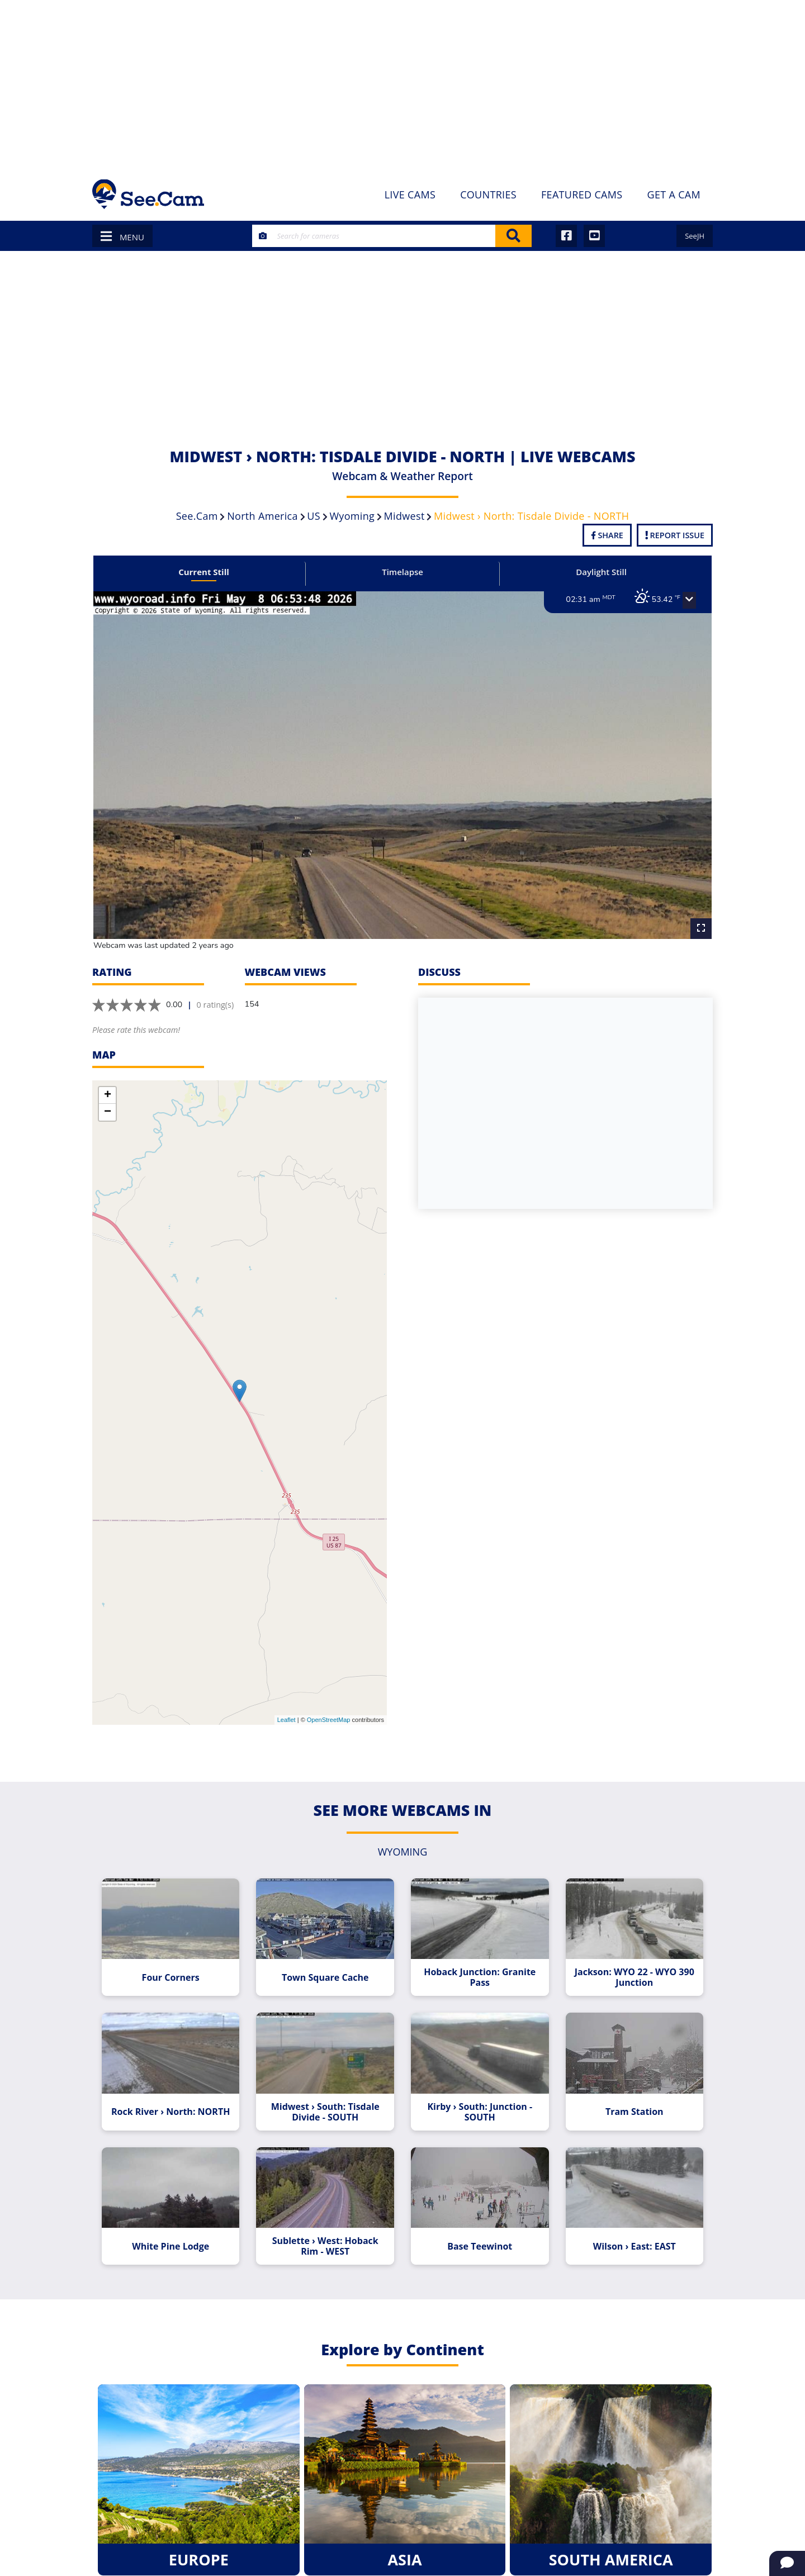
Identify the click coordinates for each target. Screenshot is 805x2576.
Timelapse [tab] (402, 571)
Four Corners (174, 1971)
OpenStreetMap (329, 1714)
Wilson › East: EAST (631, 2237)
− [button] (107, 1107)
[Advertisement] (402, 84)
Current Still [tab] (207, 571)
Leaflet (286, 1714)
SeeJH (694, 236)
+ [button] (107, 1090)
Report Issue (674, 535)
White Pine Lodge (173, 2237)
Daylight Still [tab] (598, 571)
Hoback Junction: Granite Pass (478, 1971)
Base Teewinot (478, 2237)
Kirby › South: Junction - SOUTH (478, 2104)
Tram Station (631, 2104)
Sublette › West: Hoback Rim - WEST (326, 2237)
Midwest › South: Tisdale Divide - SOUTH (326, 2104)
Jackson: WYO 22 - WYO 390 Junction (631, 1971)
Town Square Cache (326, 1971)
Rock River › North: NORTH (174, 2104)
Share (607, 535)
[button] (685, 600)
